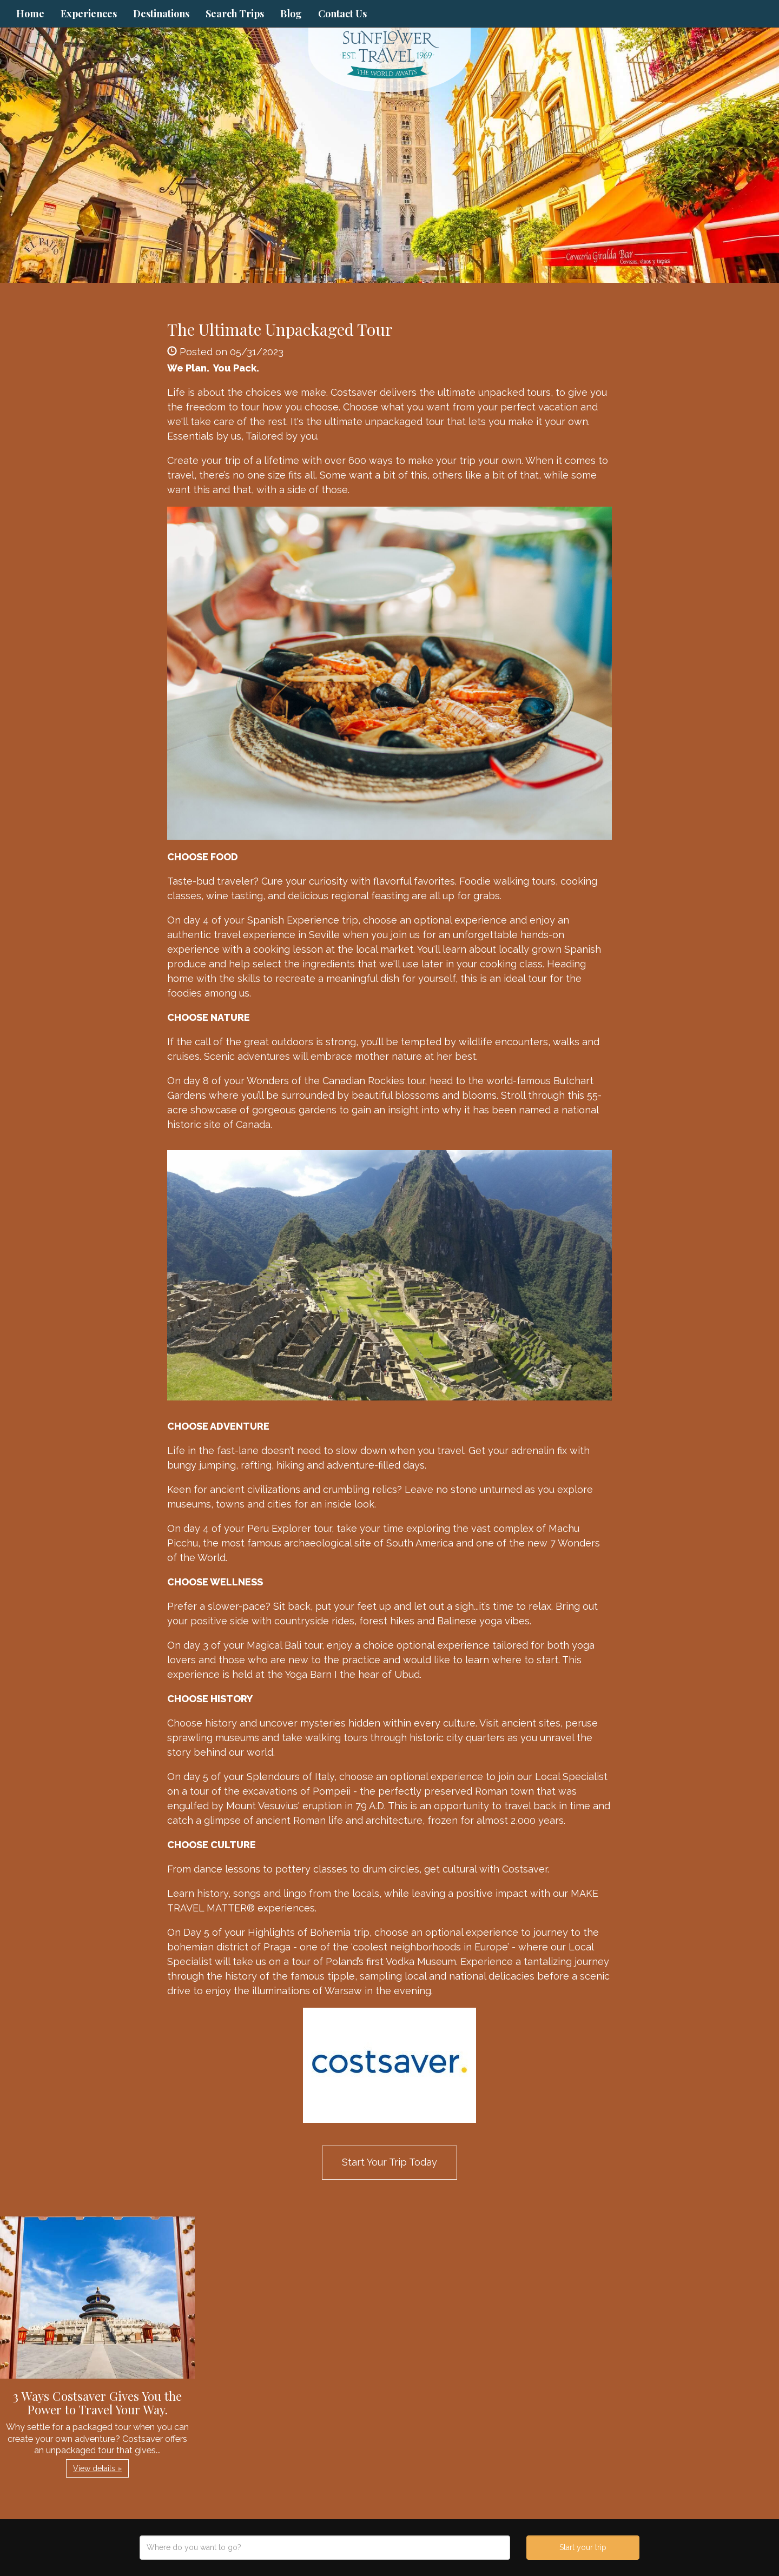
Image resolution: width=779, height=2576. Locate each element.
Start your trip (582, 2547)
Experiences (89, 13)
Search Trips (235, 13)
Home (30, 13)
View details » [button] (97, 2468)
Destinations (161, 13)
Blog (291, 13)
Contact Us (342, 13)
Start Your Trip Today (389, 2162)
